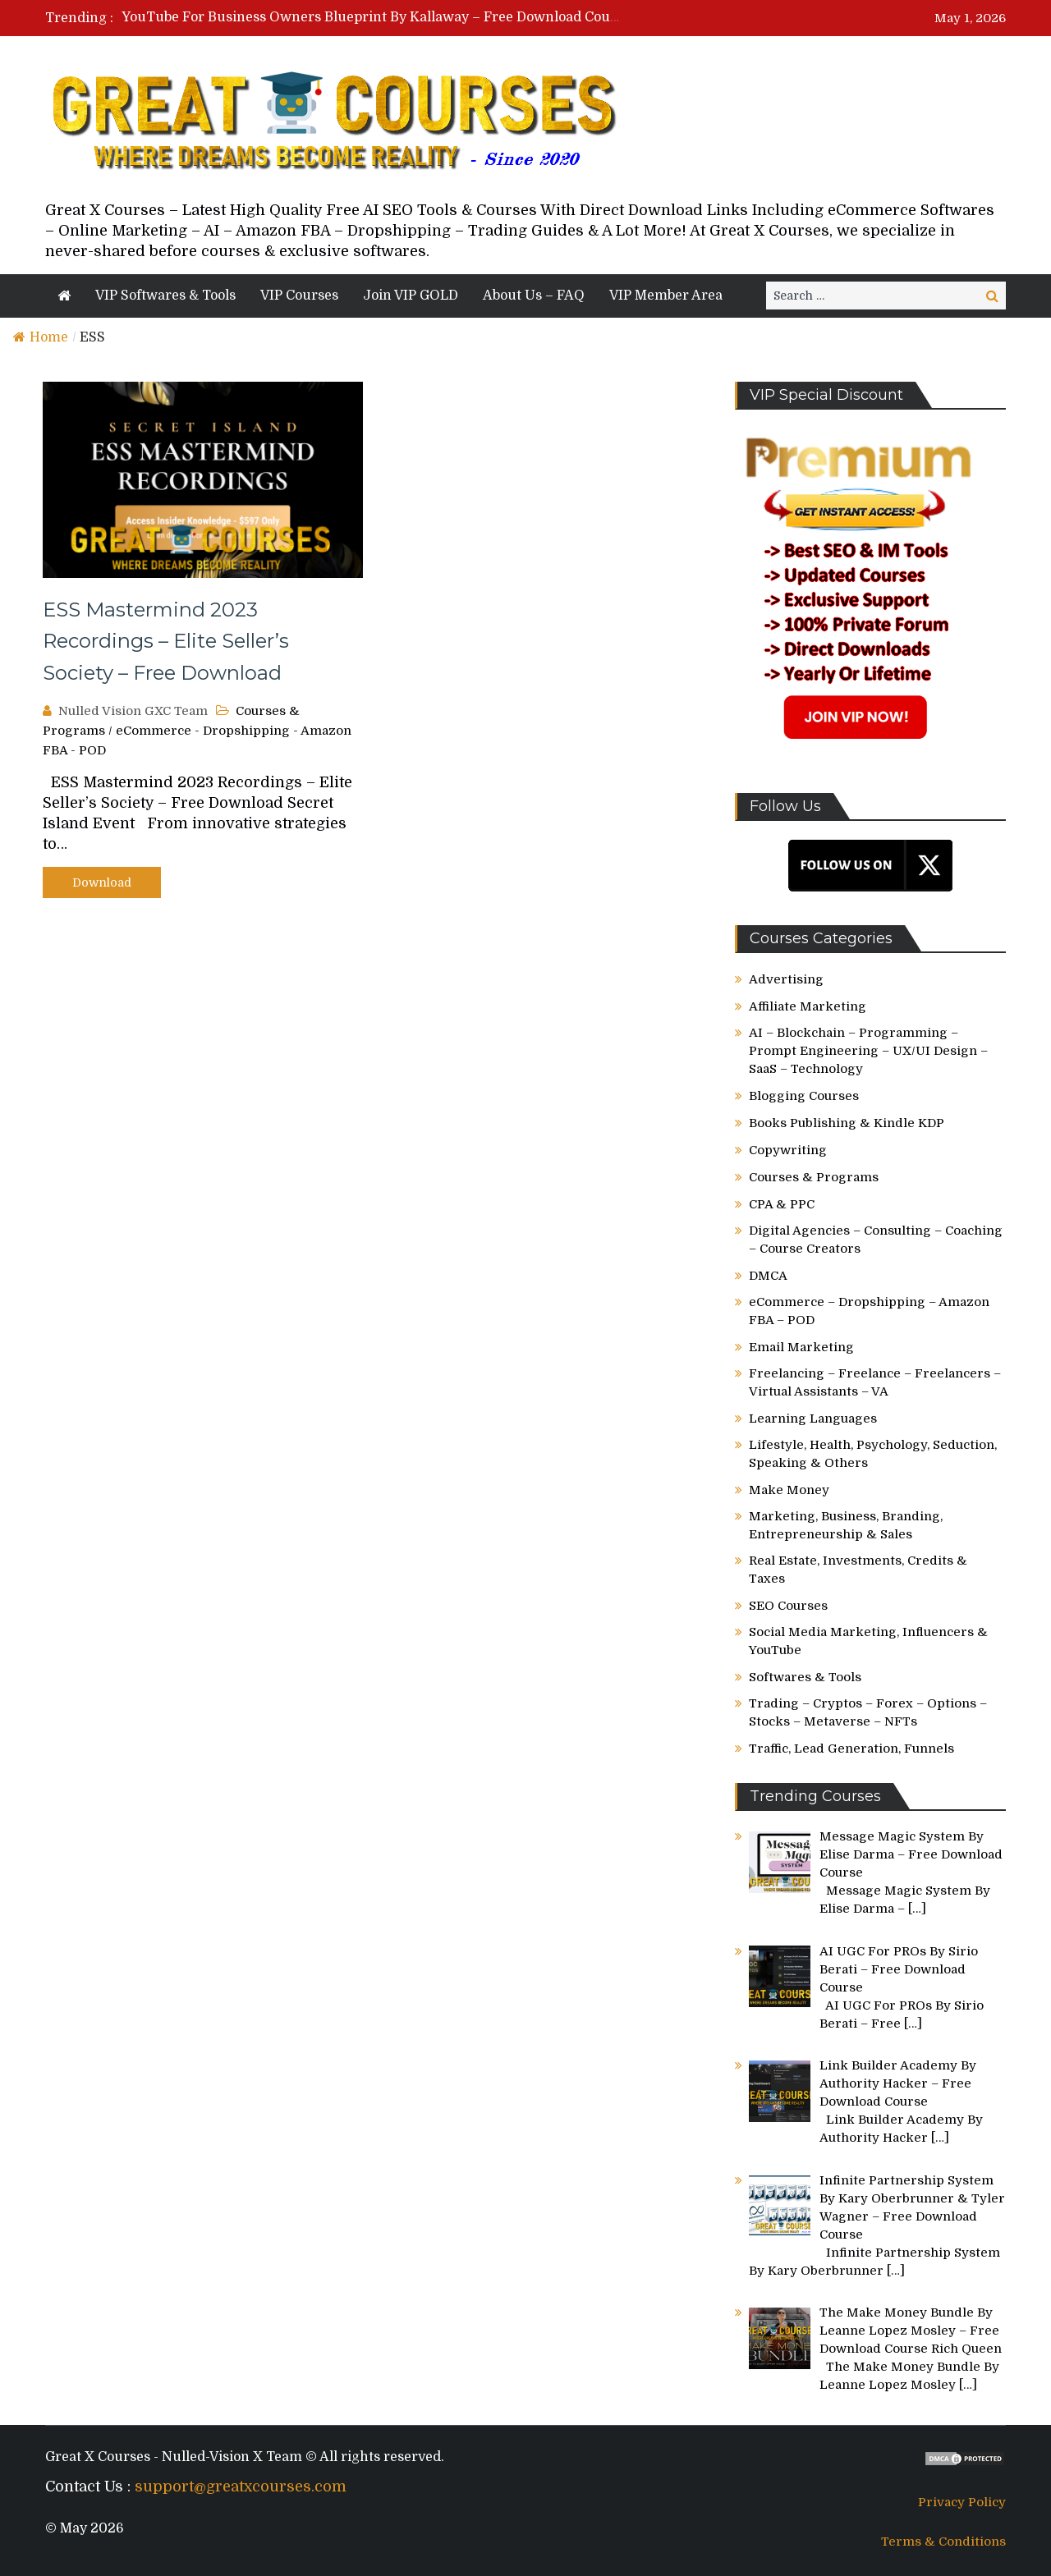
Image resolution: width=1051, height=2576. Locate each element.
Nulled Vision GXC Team (133, 711)
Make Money (789, 1490)
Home (40, 337)
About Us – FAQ (534, 295)
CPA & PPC (782, 1204)
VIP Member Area (666, 295)
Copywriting (788, 1150)
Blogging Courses (804, 1096)
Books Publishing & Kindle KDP (846, 1123)
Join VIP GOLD (410, 295)
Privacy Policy (962, 2502)
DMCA (768, 1275)
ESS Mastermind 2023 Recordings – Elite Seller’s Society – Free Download (166, 641)
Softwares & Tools (805, 1677)
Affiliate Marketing (807, 1006)
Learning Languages (813, 1418)
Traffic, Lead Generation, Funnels (851, 1748)
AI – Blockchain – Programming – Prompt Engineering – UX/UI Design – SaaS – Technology (868, 1050)
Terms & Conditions (943, 2541)
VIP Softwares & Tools (165, 295)
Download (101, 882)
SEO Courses (788, 1605)
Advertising (786, 979)
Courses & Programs (814, 1177)
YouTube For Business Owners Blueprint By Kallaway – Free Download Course (376, 17)
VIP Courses (299, 295)
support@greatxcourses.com (241, 2486)
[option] (372, 17)
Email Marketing (801, 1347)
